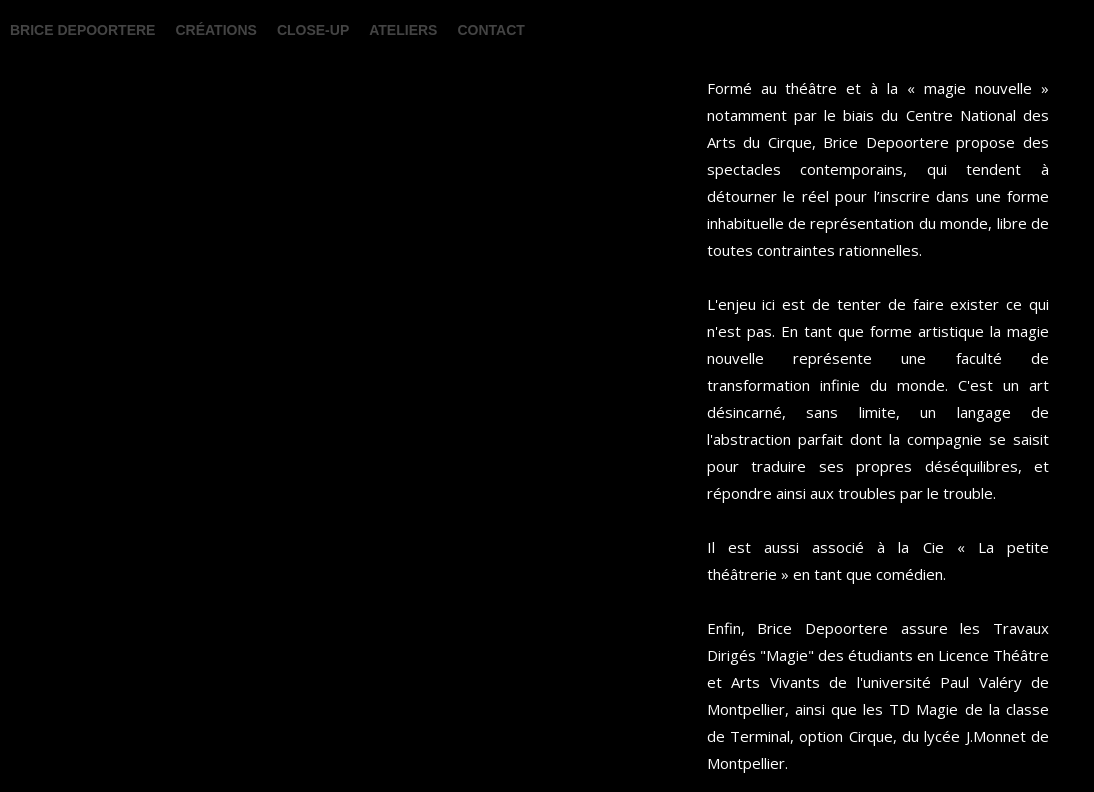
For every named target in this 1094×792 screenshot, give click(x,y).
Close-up (313, 30)
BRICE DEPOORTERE (82, 30)
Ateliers (403, 30)
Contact (490, 30)
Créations (215, 30)
